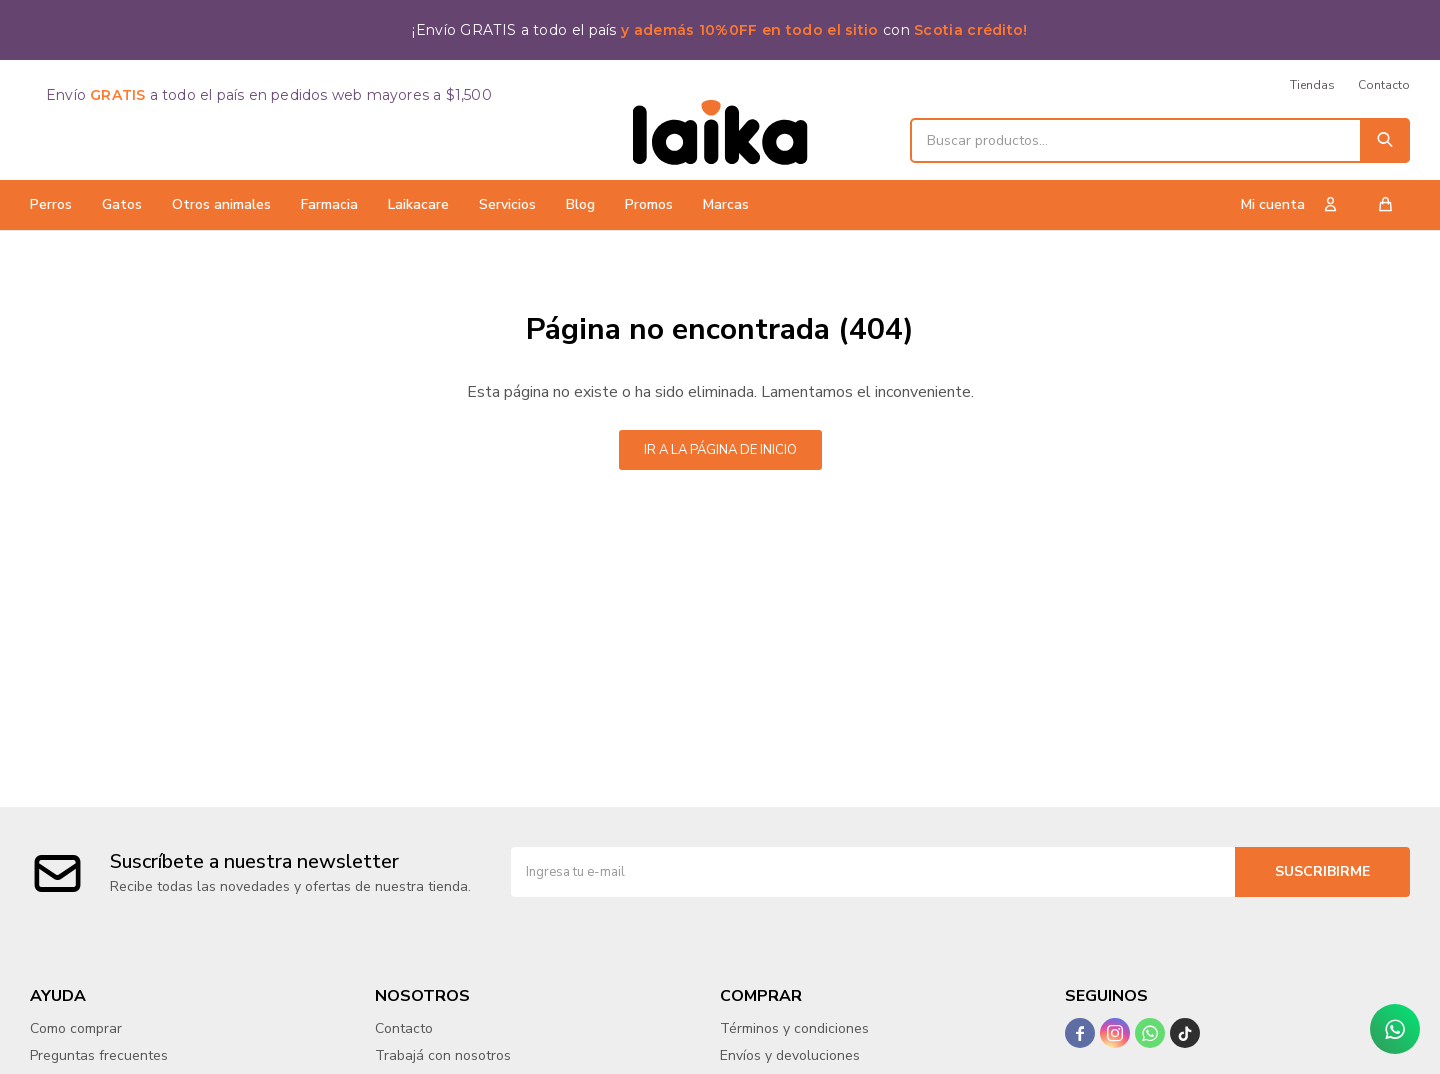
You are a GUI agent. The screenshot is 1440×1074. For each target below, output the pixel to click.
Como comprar (76, 1028)
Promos (649, 204)
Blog (580, 204)
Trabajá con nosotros (443, 1055)
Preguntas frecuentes (99, 1055)
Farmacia (329, 204)
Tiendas (1312, 85)
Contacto (1384, 85)
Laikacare (418, 204)
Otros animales (221, 204)
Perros (51, 204)
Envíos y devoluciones (790, 1055)
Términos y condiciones (794, 1028)
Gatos (122, 204)
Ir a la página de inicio (720, 450)
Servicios (507, 204)
